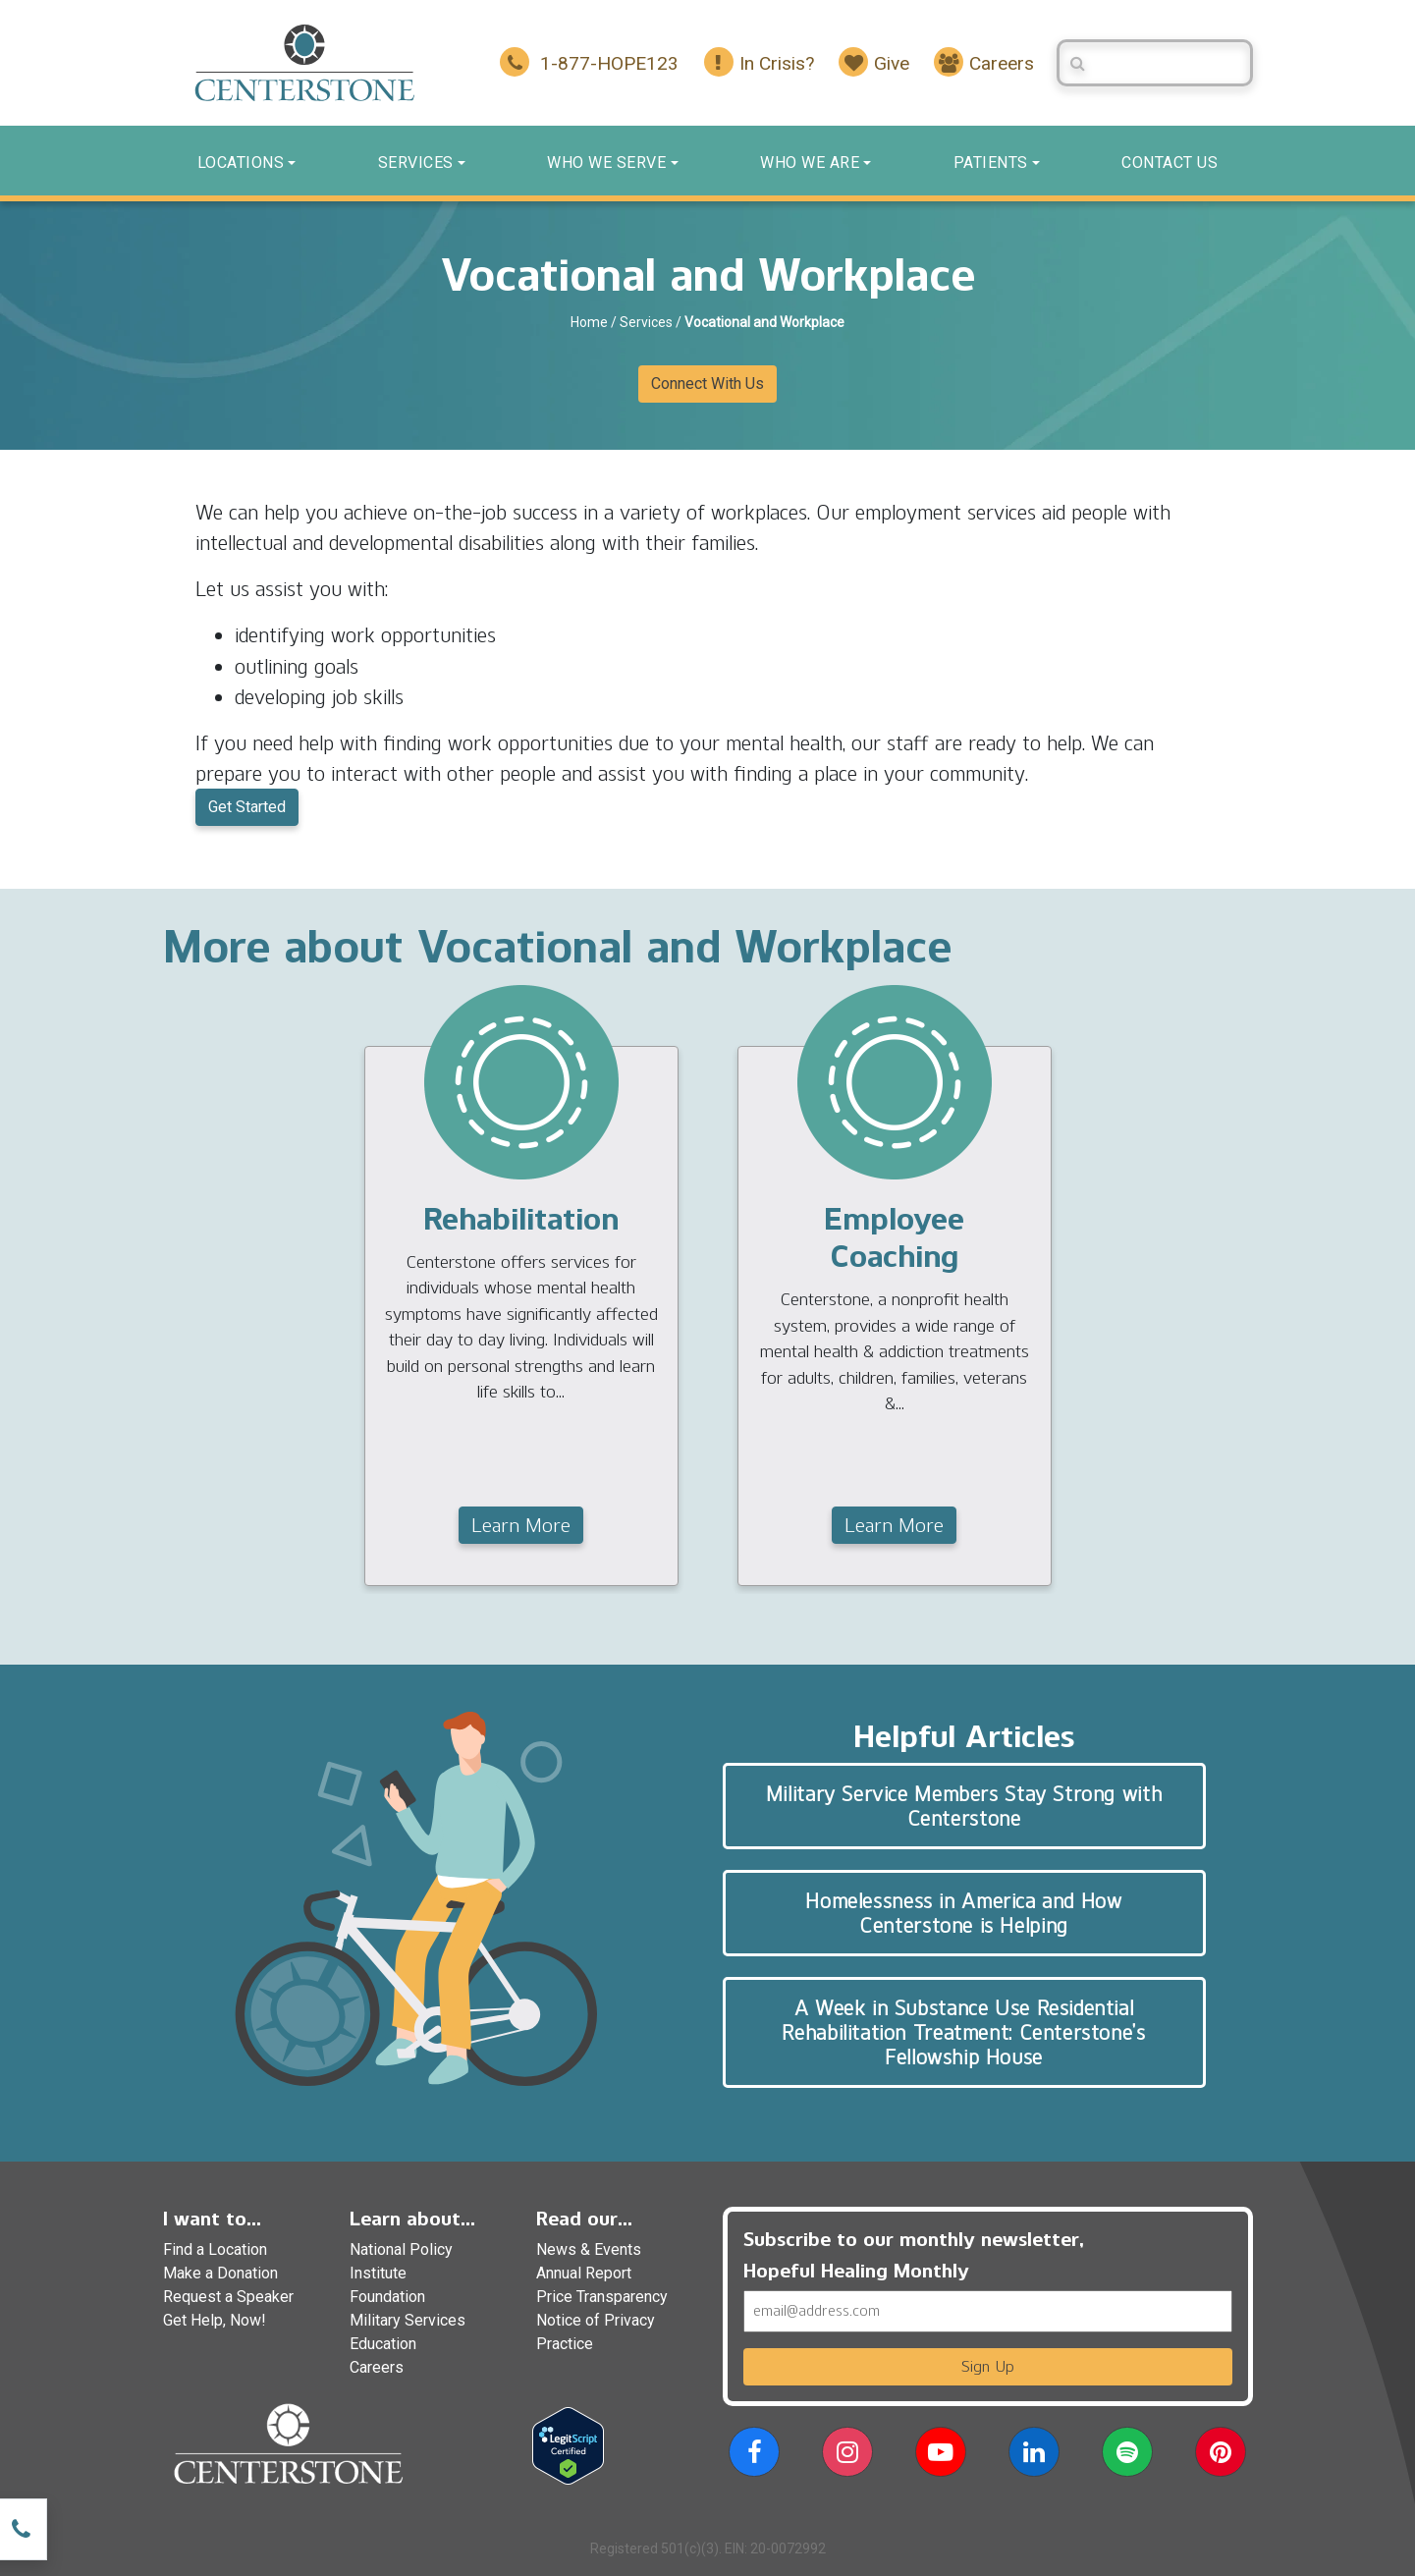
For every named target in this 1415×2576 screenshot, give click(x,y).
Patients (990, 162)
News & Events (588, 2249)
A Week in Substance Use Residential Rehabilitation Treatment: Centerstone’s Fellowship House (963, 2032)
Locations (241, 162)
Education (383, 2343)
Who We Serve (606, 162)
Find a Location (215, 2249)
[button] (754, 2455)
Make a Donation (220, 2273)
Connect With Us (707, 383)
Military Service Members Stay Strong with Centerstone (964, 1806)
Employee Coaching (894, 1237)
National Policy (401, 2249)
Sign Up (987, 2366)
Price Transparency (602, 2296)
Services (416, 162)
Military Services (407, 2320)
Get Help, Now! (214, 2320)
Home (589, 322)
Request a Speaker (228, 2296)
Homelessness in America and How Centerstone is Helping (963, 1913)
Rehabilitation (521, 1218)
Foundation (387, 2296)
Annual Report (583, 2273)
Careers (377, 2367)
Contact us (1169, 162)
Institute (378, 2273)
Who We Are (809, 162)
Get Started (247, 806)
